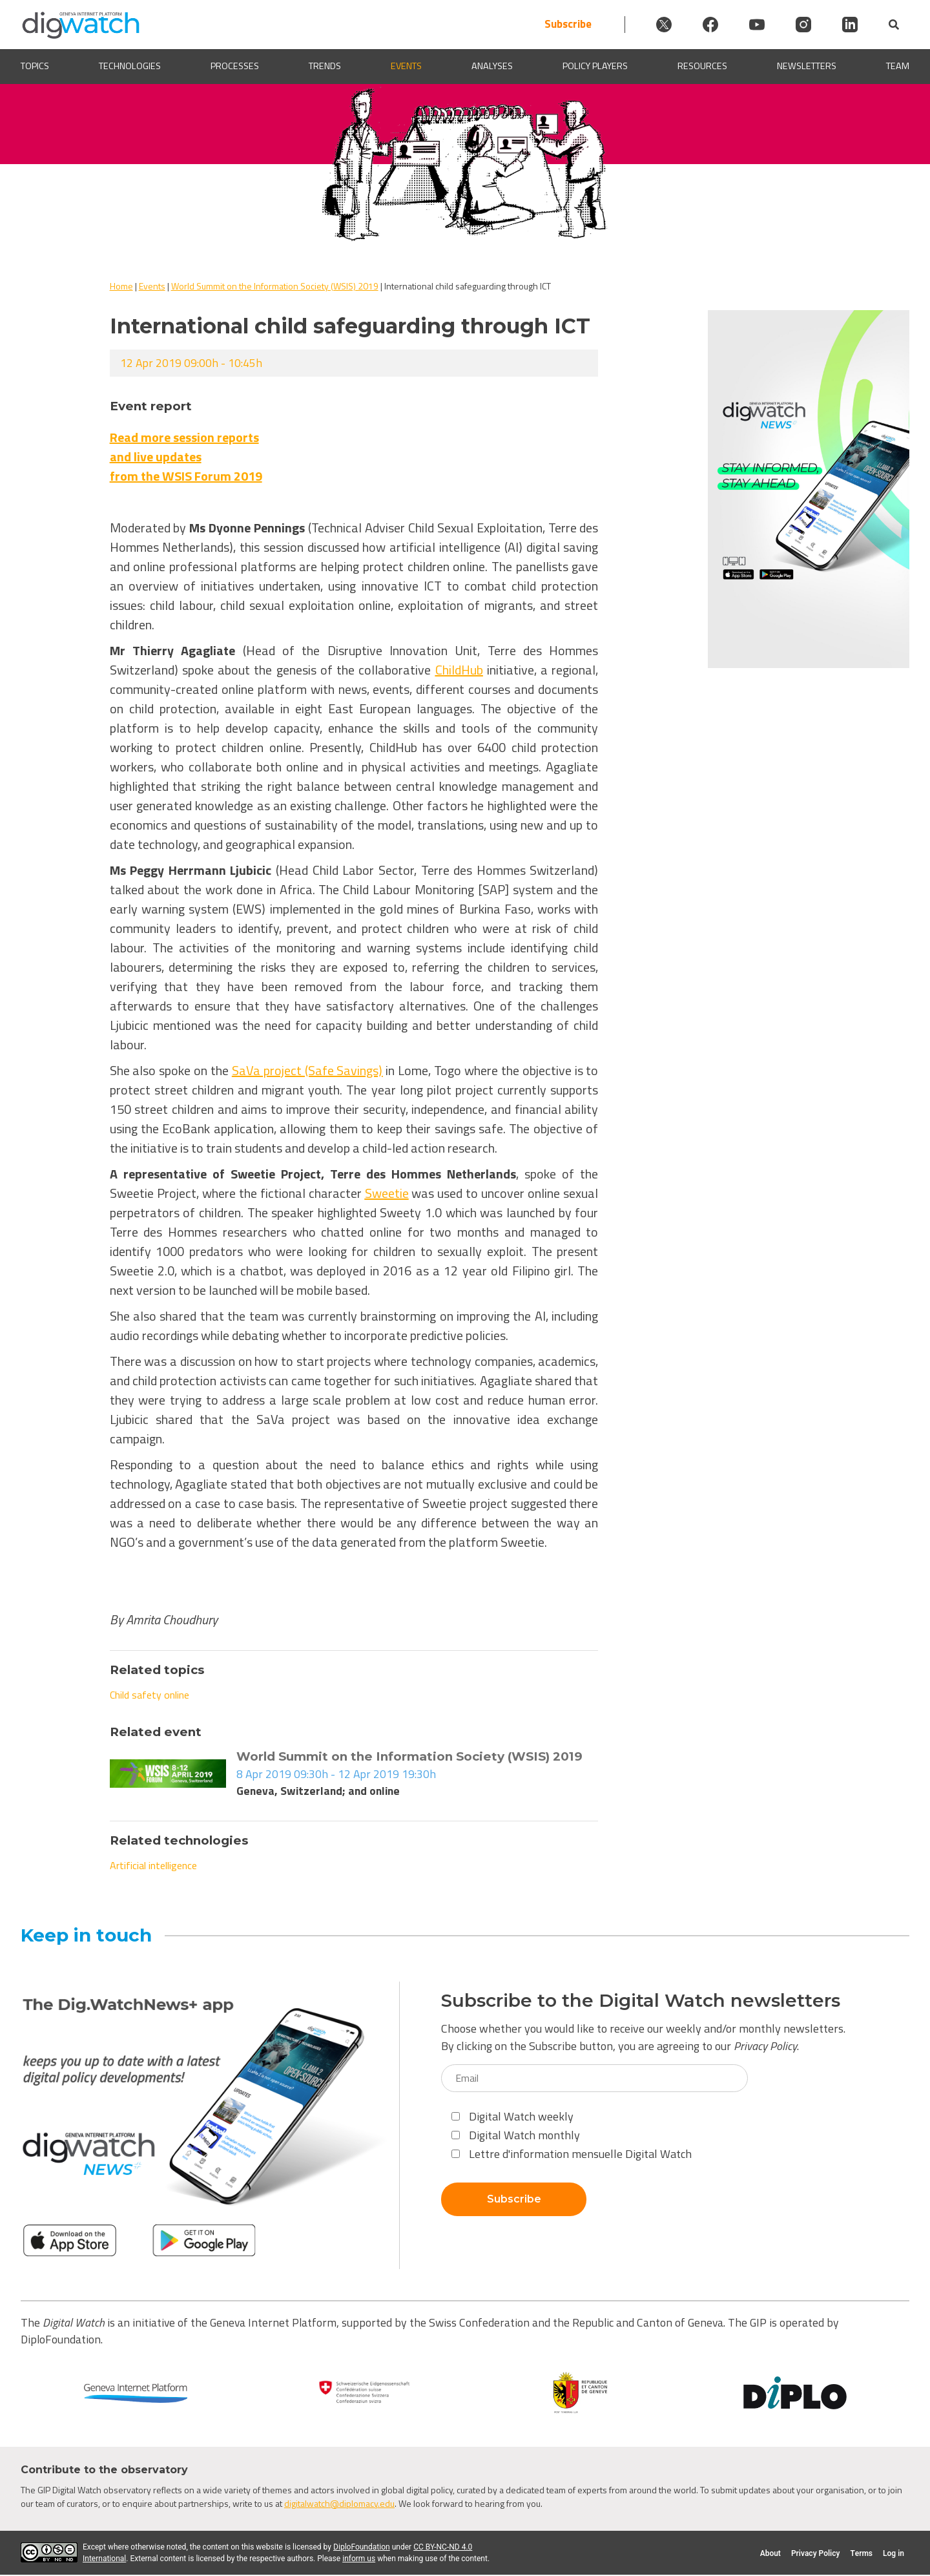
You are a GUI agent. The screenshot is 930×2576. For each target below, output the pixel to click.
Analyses (492, 66)
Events (406, 66)
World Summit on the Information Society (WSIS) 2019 (274, 286)
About (770, 2553)
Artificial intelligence (153, 1865)
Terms (861, 2553)
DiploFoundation (361, 2547)
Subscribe (568, 24)
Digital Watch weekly (512, 2116)
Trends (325, 66)
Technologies (130, 66)
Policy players (595, 66)
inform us (358, 2558)
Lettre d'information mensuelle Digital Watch (571, 2153)
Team (897, 66)
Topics (35, 66)
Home (121, 286)
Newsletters (806, 66)
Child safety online (149, 1694)
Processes (235, 66)
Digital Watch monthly (515, 2135)
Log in (893, 2553)
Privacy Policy (765, 2046)
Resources (702, 66)
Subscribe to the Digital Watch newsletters (640, 2001)
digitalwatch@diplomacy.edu (339, 2503)
